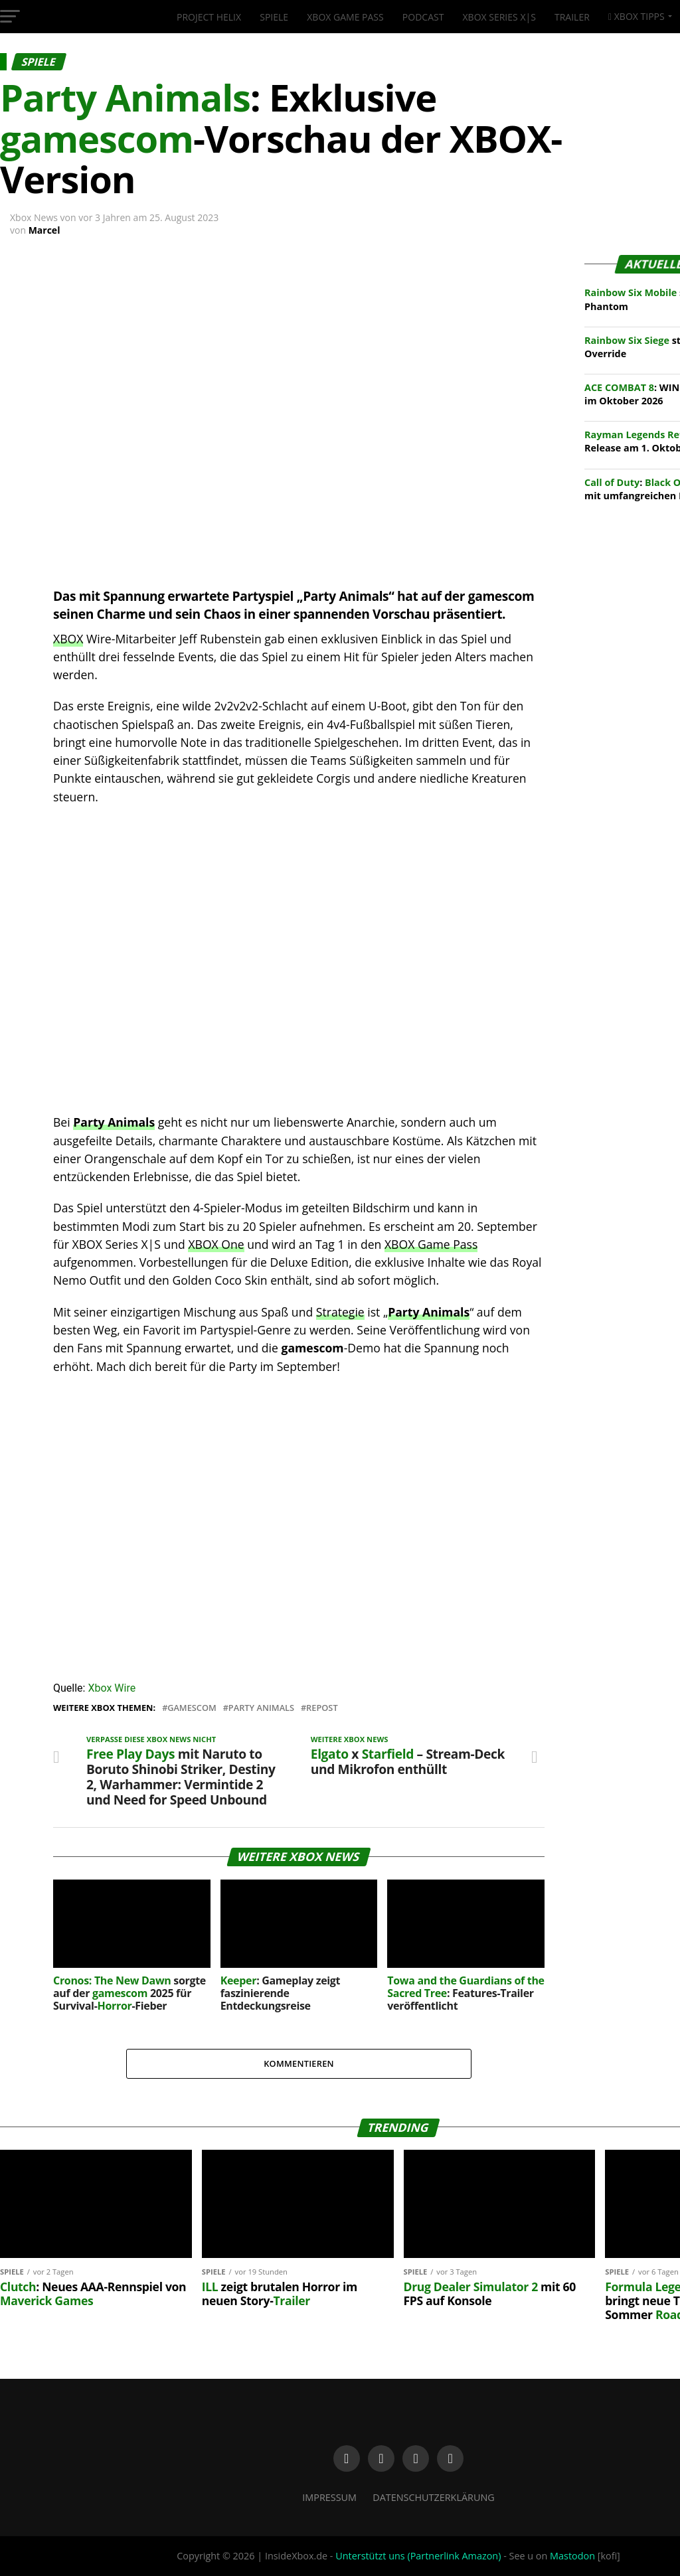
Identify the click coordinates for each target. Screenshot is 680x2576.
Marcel (44, 230)
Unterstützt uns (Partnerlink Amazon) (418, 2555)
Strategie (340, 1312)
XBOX (68, 639)
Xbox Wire (111, 1688)
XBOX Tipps (636, 16)
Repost (322, 1708)
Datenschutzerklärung (434, 2497)
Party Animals (428, 1312)
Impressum (329, 2497)
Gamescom (191, 1708)
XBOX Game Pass (345, 17)
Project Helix (209, 17)
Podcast (423, 17)
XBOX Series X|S (499, 17)
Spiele (274, 17)
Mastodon (572, 2555)
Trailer (572, 17)
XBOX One (216, 1244)
